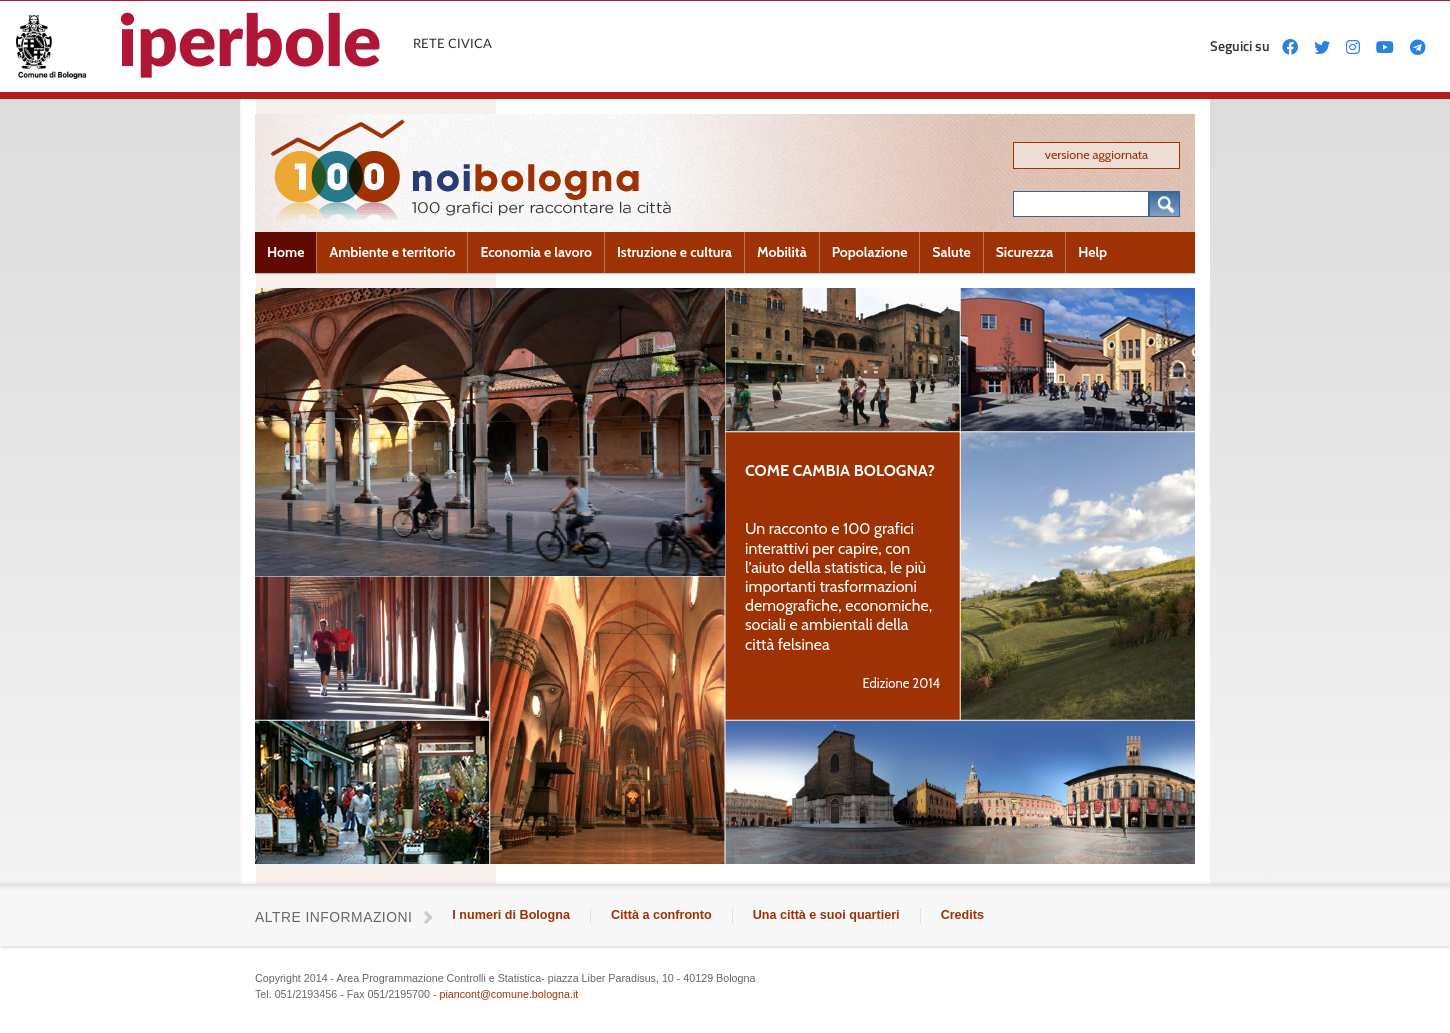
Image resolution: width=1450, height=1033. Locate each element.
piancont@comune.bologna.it (508, 994)
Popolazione (870, 252)
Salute (951, 252)
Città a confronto (661, 915)
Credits (962, 915)
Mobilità (782, 252)
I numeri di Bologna (511, 915)
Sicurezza (1024, 252)
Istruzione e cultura (674, 252)
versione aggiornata (1096, 154)
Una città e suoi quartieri (826, 915)
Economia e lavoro (536, 252)
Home (285, 252)
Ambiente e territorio (392, 252)
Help (1092, 252)
